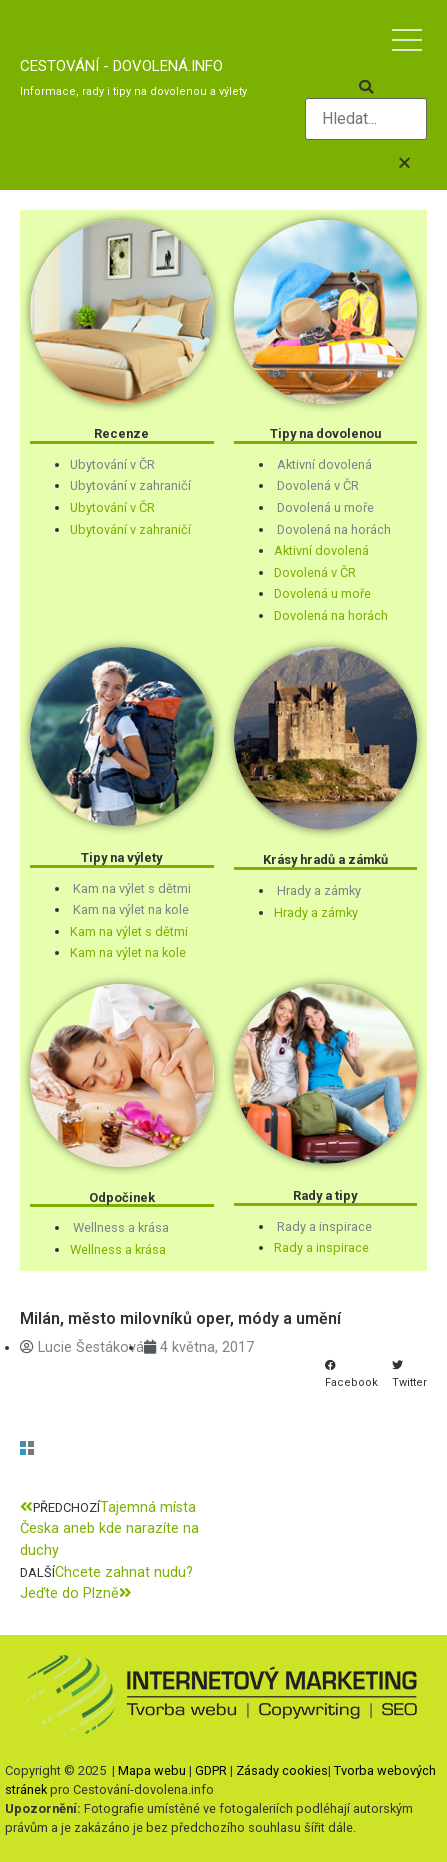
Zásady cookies (282, 1770)
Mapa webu (152, 1770)
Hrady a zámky (319, 890)
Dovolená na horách (334, 529)
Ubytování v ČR (112, 464)
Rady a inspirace (324, 1226)
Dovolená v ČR (318, 485)
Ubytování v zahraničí (130, 485)
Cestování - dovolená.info (121, 66)
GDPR (211, 1770)
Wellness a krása (121, 1227)
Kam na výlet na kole (131, 909)
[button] (366, 88)
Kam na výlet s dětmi (132, 888)
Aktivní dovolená (324, 464)
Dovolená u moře (325, 507)
